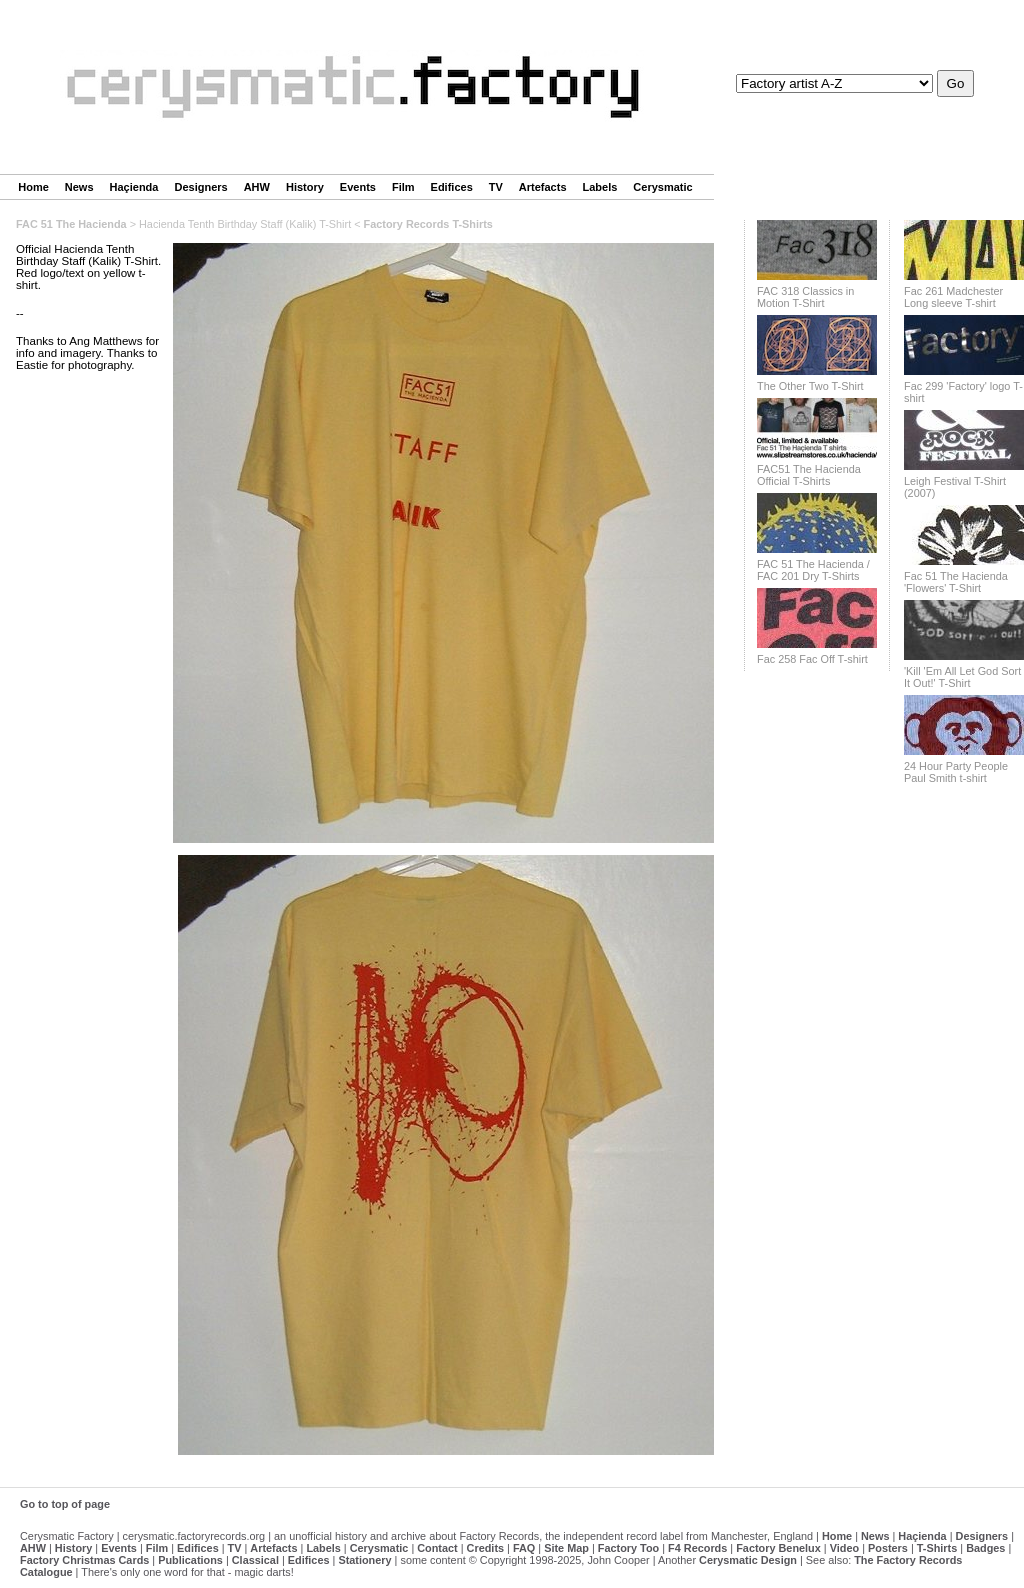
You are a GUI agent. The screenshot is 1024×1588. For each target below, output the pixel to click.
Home (33, 187)
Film (403, 187)
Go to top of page (65, 1504)
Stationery (364, 1560)
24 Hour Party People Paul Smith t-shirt (956, 772)
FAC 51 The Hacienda (71, 224)
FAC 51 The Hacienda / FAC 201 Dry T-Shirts (813, 570)
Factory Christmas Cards (84, 1560)
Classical (255, 1560)
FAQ (524, 1548)
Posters (888, 1548)
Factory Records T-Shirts (428, 224)
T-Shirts (937, 1548)
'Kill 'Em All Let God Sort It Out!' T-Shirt (962, 677)
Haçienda (134, 187)
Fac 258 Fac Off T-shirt (812, 659)
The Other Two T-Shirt (810, 386)
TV (496, 187)
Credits (485, 1548)
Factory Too (628, 1548)
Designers (200, 187)
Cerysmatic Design (748, 1560)
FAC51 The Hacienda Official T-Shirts (809, 475)
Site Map (566, 1548)
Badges (985, 1548)
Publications (190, 1560)
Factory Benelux (778, 1548)
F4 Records (697, 1548)
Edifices (452, 187)
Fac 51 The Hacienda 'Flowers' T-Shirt (956, 582)
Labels (600, 187)
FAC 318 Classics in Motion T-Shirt (805, 297)
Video (844, 1548)
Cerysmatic (662, 187)
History (305, 187)
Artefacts (543, 187)
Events (358, 187)
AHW (257, 187)
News (79, 187)
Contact (437, 1548)
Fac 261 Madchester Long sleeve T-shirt (953, 297)
